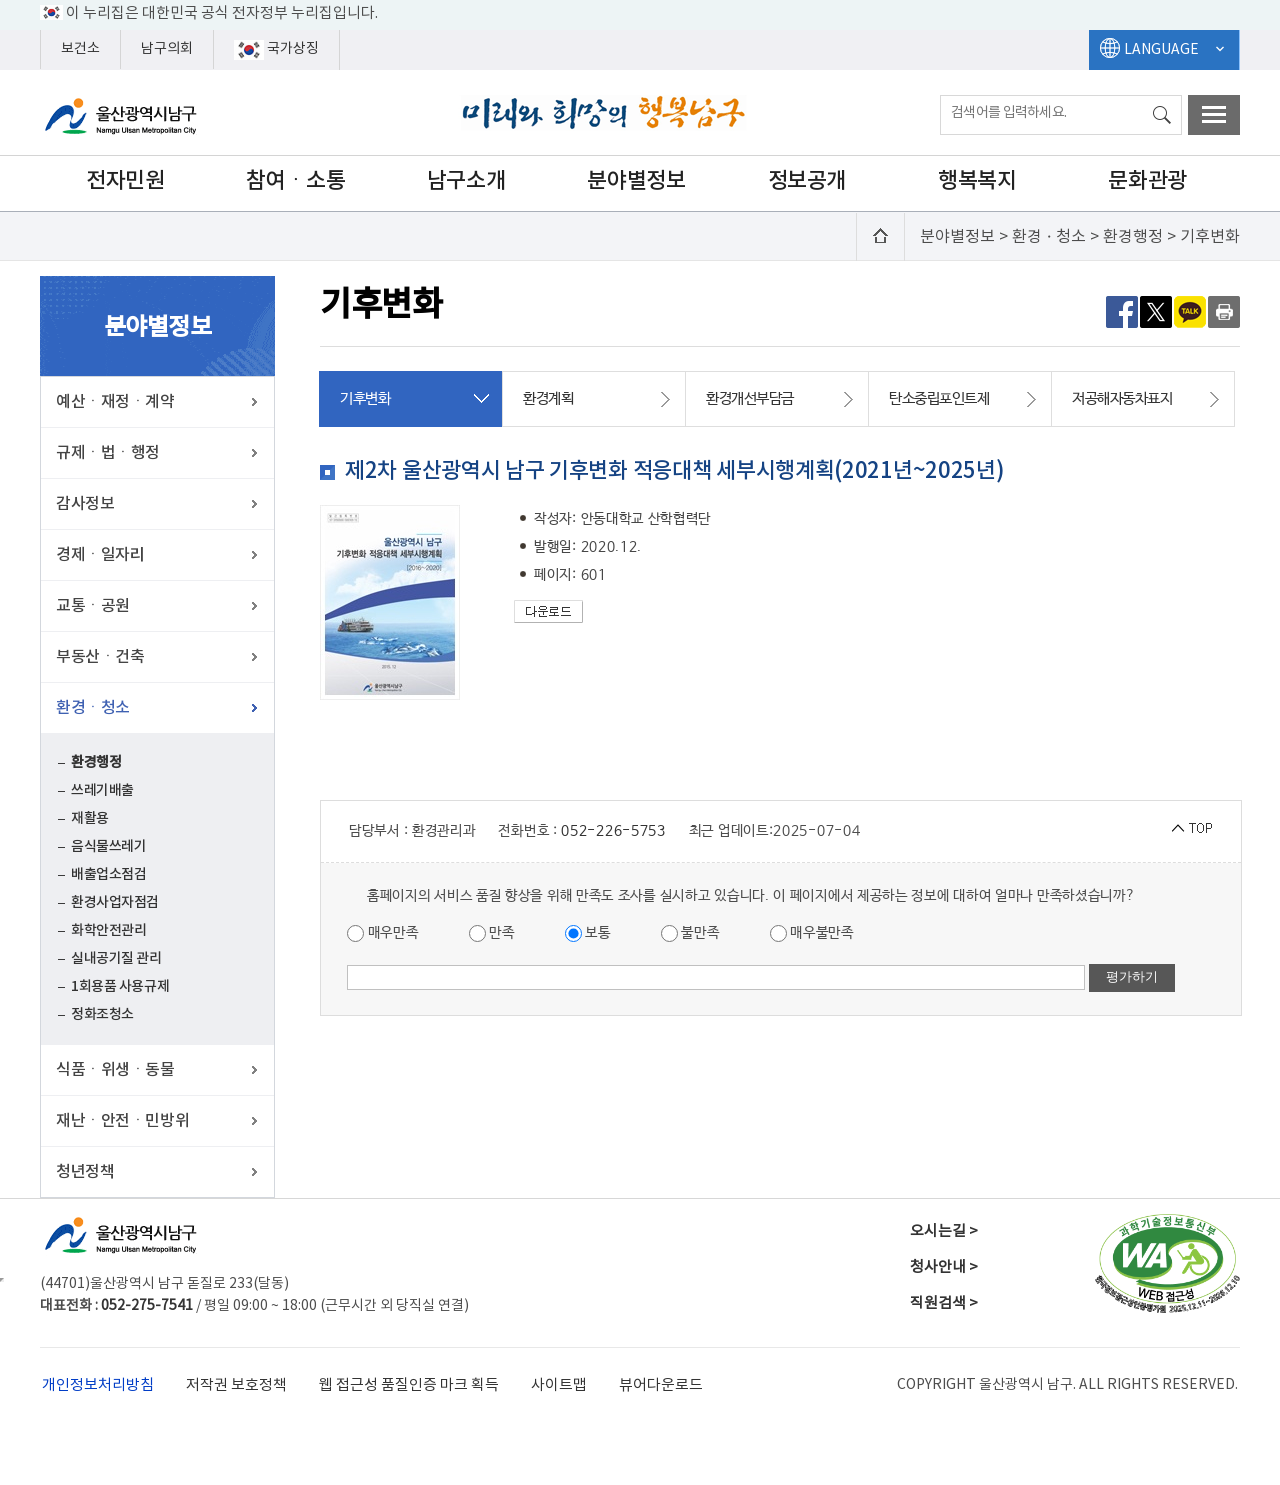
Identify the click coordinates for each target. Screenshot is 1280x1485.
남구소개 (466, 181)
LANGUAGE (1161, 50)
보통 (588, 933)
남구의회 (167, 49)
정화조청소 (102, 1014)
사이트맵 (559, 1385)
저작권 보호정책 (236, 1385)
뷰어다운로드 (661, 1385)
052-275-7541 (147, 1306)
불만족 (690, 933)
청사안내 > (944, 1267)
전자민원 (125, 181)
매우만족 (383, 933)
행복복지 (977, 181)
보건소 (80, 49)
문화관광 (1147, 181)
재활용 (90, 818)
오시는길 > (944, 1231)
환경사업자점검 (115, 902)
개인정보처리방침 (98, 1385)
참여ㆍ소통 (296, 181)
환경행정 (96, 762)
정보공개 (807, 181)
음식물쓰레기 (108, 846)
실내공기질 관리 (116, 958)
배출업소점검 (108, 874)
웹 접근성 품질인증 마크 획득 (409, 1385)
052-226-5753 (613, 831)
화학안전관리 (108, 930)
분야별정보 (636, 181)
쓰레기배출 (102, 790)
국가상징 (276, 50)
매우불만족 (812, 933)
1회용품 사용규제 (120, 986)
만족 (492, 933)
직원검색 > (944, 1303)
